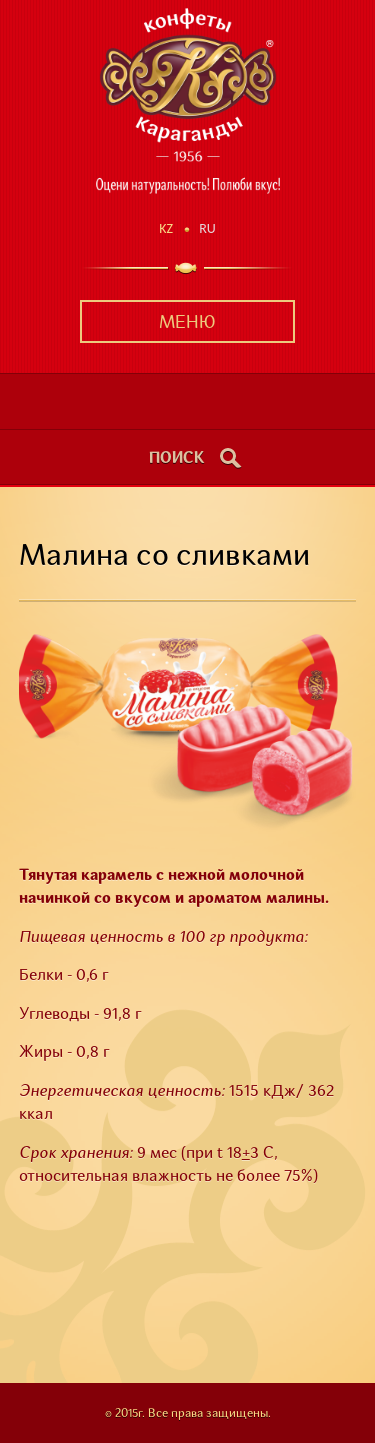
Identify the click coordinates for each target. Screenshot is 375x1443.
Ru (207, 228)
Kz (166, 228)
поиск (177, 459)
